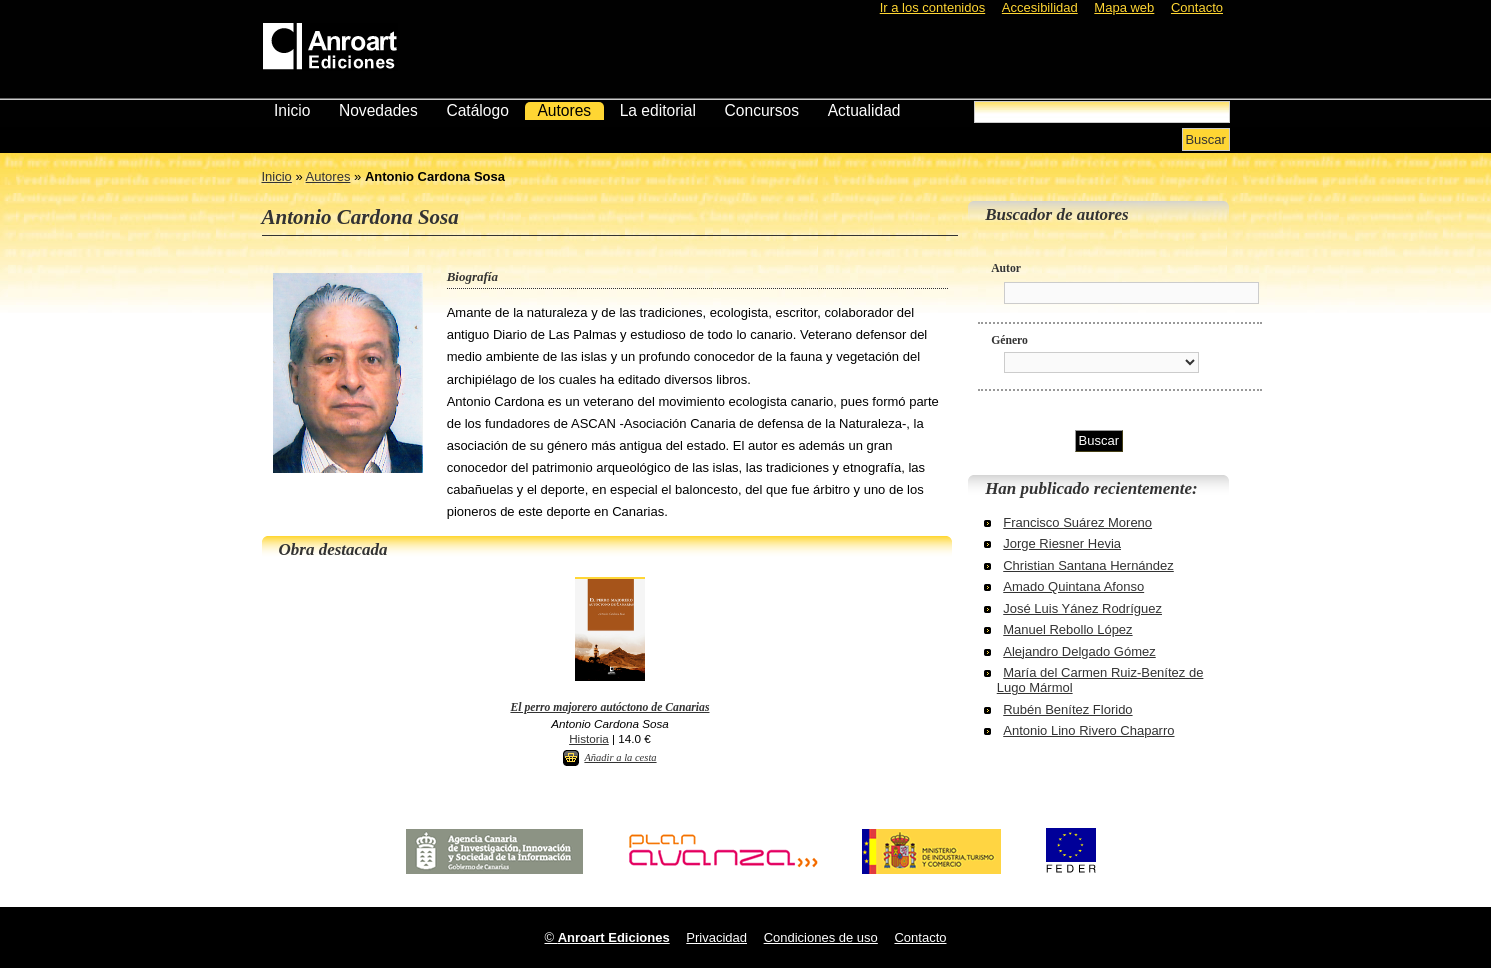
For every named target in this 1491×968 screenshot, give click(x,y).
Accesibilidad (1040, 7)
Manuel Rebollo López (1067, 629)
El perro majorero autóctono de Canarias (609, 707)
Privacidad (716, 937)
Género (1009, 340)
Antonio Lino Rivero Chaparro (1088, 730)
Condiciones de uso (821, 937)
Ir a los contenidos (933, 7)
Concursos (762, 110)
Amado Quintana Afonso (1073, 586)
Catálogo (477, 110)
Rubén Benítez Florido (1067, 709)
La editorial (658, 110)
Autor (1006, 268)
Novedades (378, 110)
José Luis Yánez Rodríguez (1082, 608)
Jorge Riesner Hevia (1062, 543)
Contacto (1197, 7)
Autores (564, 110)
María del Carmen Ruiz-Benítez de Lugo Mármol (1100, 680)
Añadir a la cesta (620, 757)
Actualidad (864, 110)
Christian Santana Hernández (1088, 565)
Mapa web (1124, 7)
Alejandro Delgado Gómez (1079, 651)
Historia (589, 738)
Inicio (292, 110)
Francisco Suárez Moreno (1077, 522)
